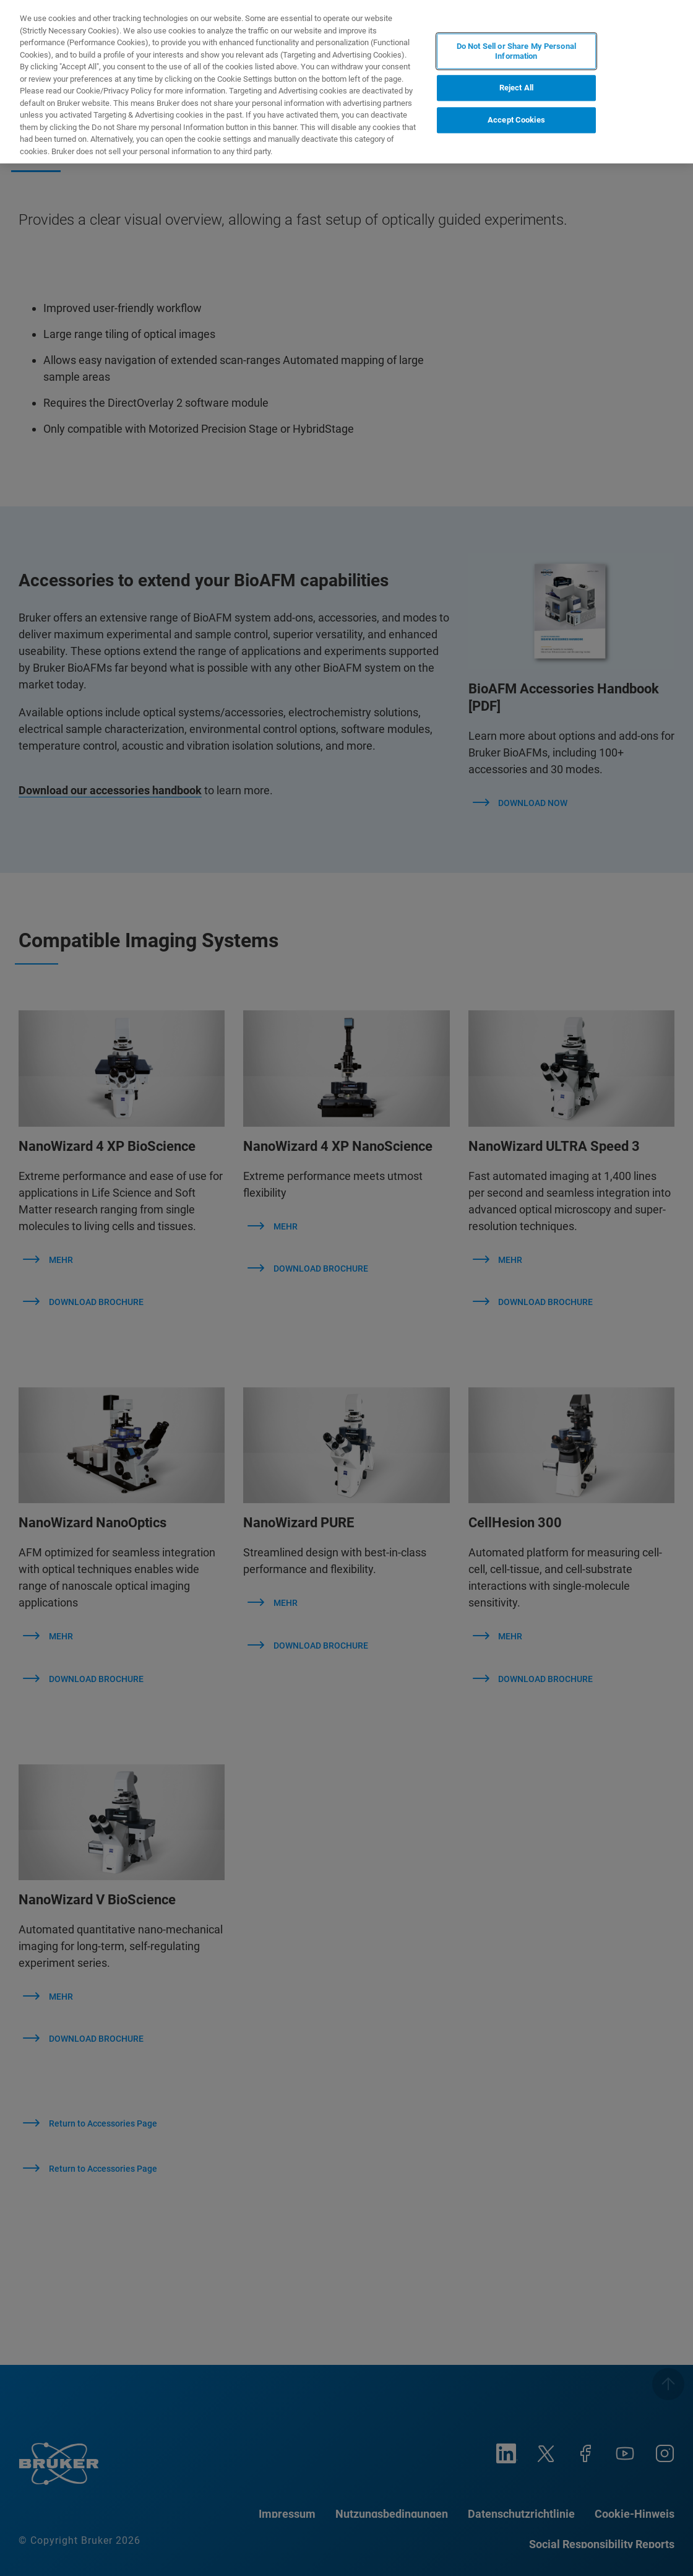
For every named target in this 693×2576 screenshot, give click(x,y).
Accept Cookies (516, 119)
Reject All (516, 88)
